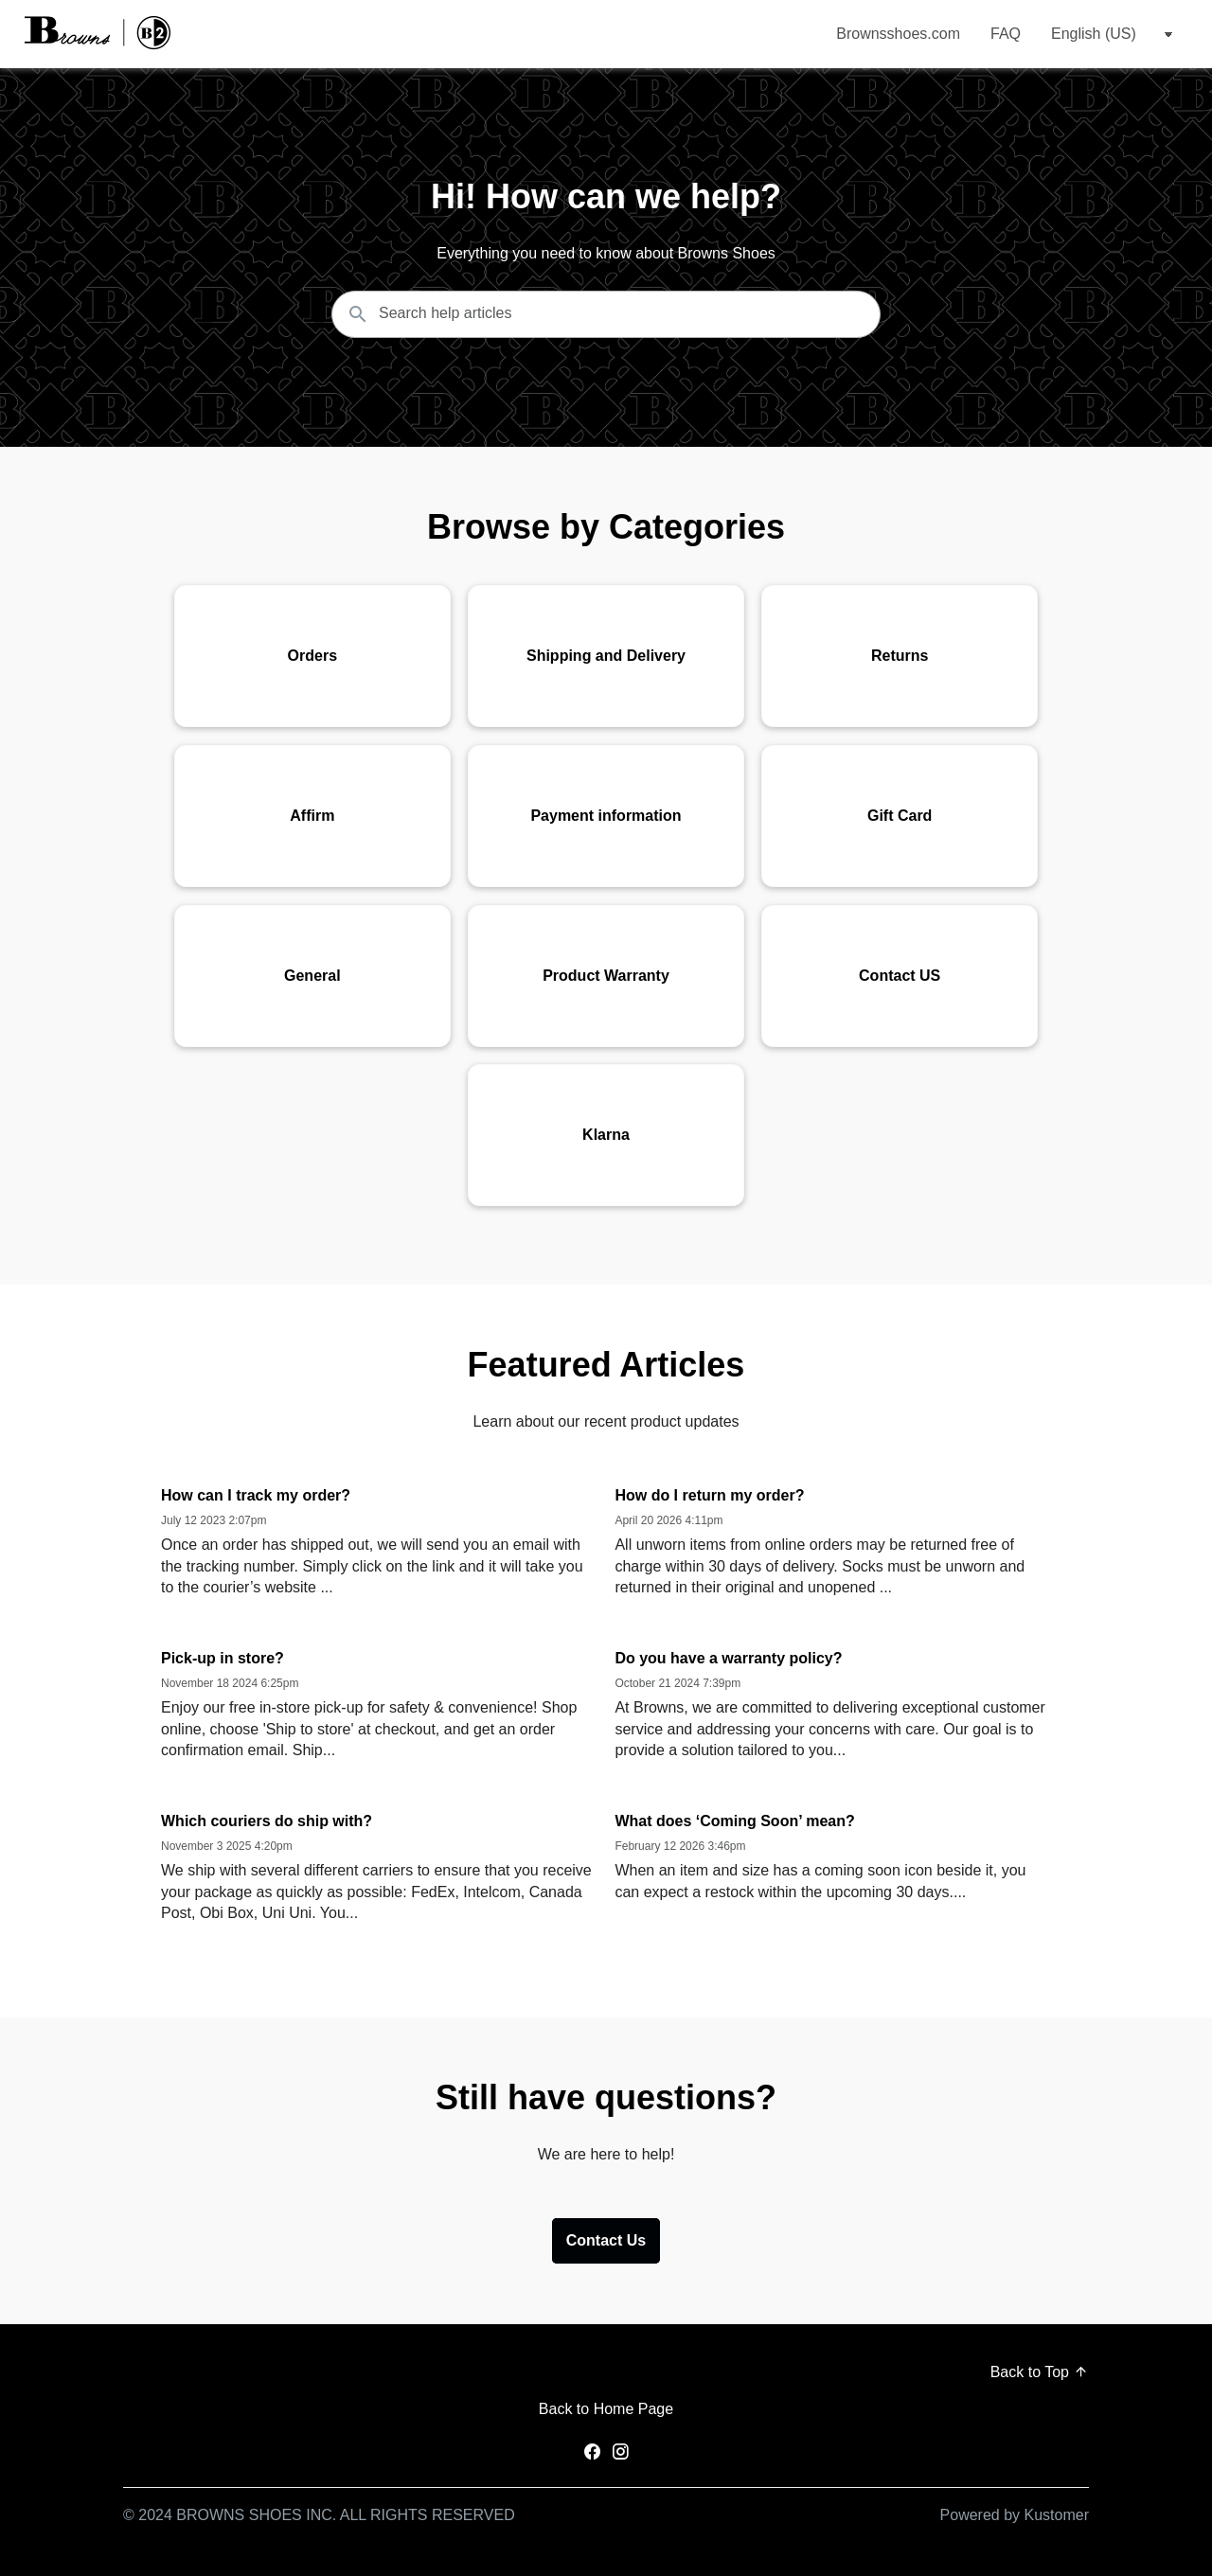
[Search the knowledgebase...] (606, 314)
